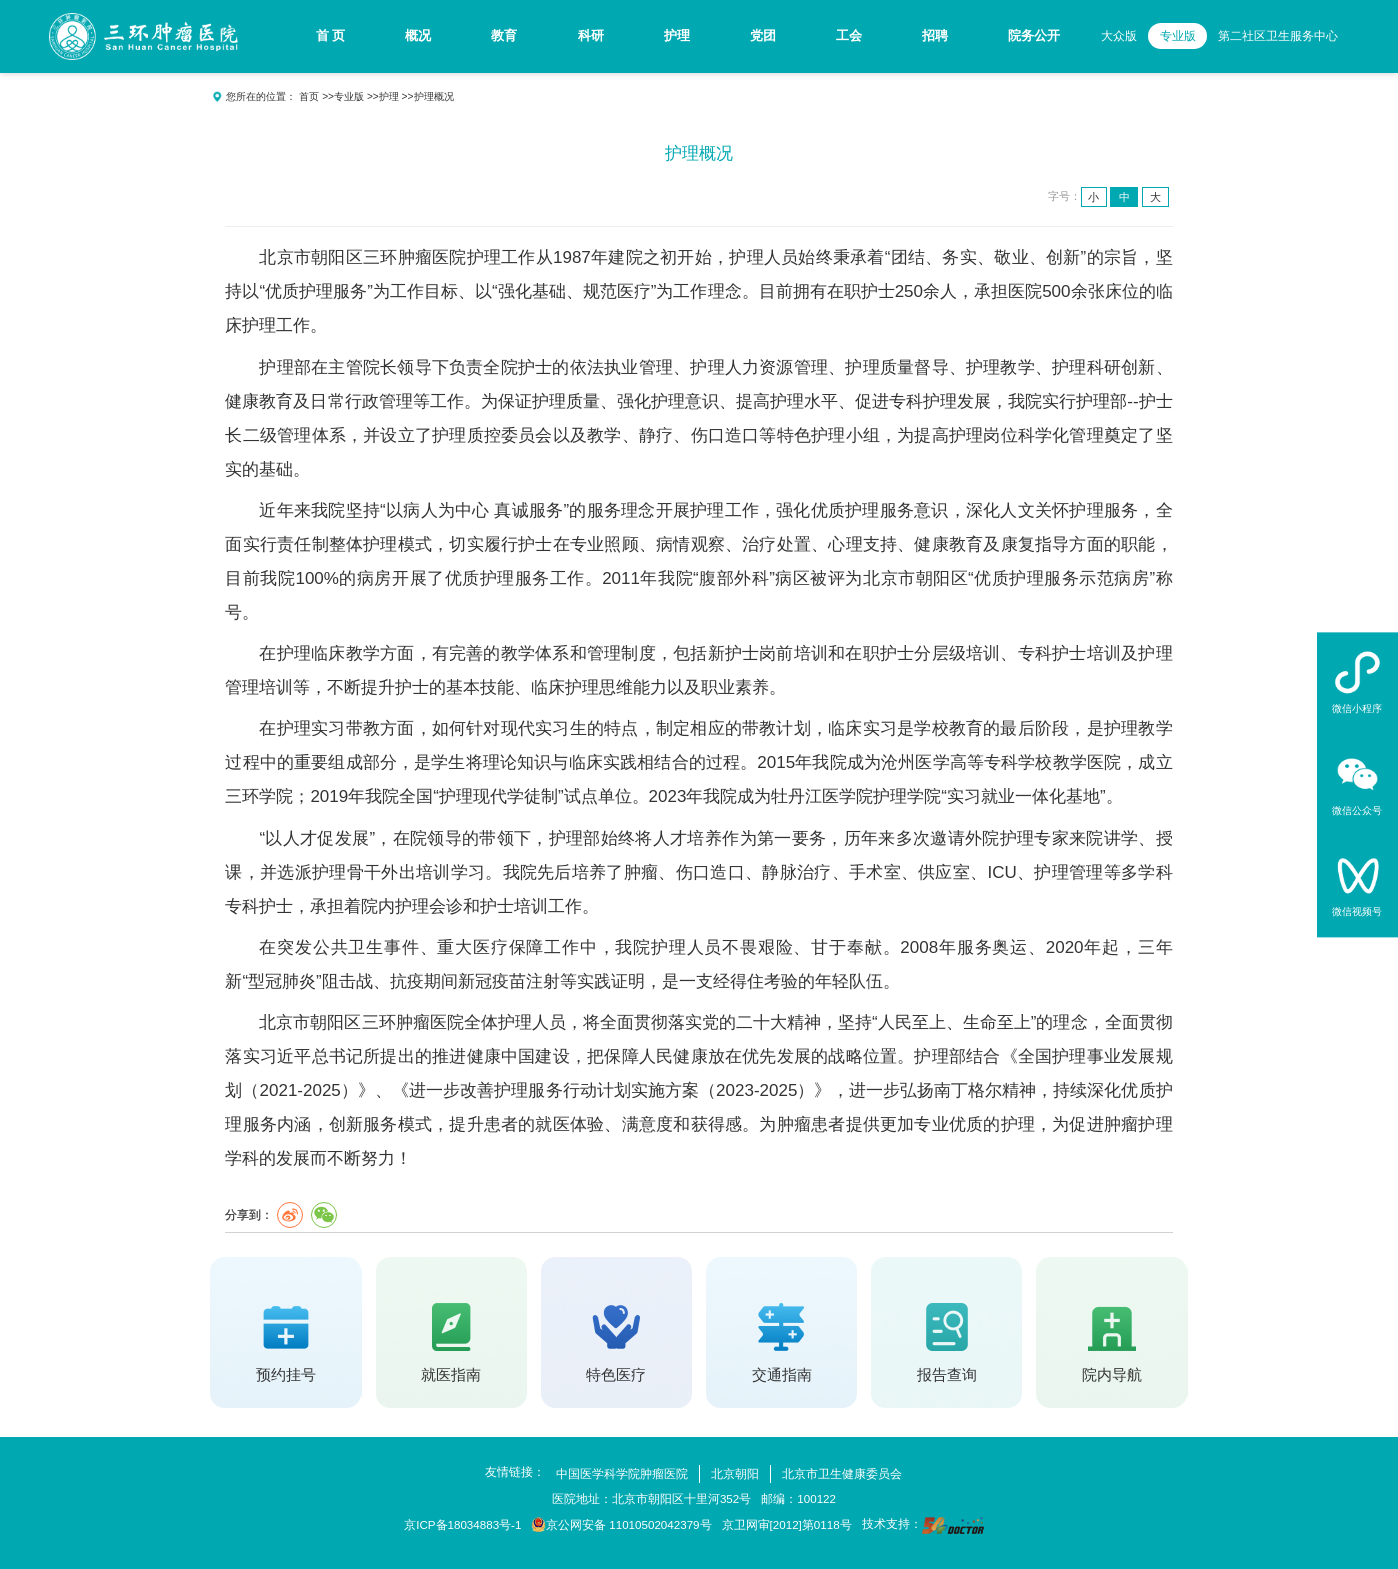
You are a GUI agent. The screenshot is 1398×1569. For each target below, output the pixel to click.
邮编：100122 (798, 1498)
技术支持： (923, 1525)
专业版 (1178, 35)
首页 (309, 96)
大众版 (1119, 35)
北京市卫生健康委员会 (842, 1473)
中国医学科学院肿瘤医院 (622, 1473)
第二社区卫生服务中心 (1278, 35)
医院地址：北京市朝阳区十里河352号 (651, 1498)
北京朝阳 (735, 1473)
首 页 (331, 35)
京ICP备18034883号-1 (462, 1524)
